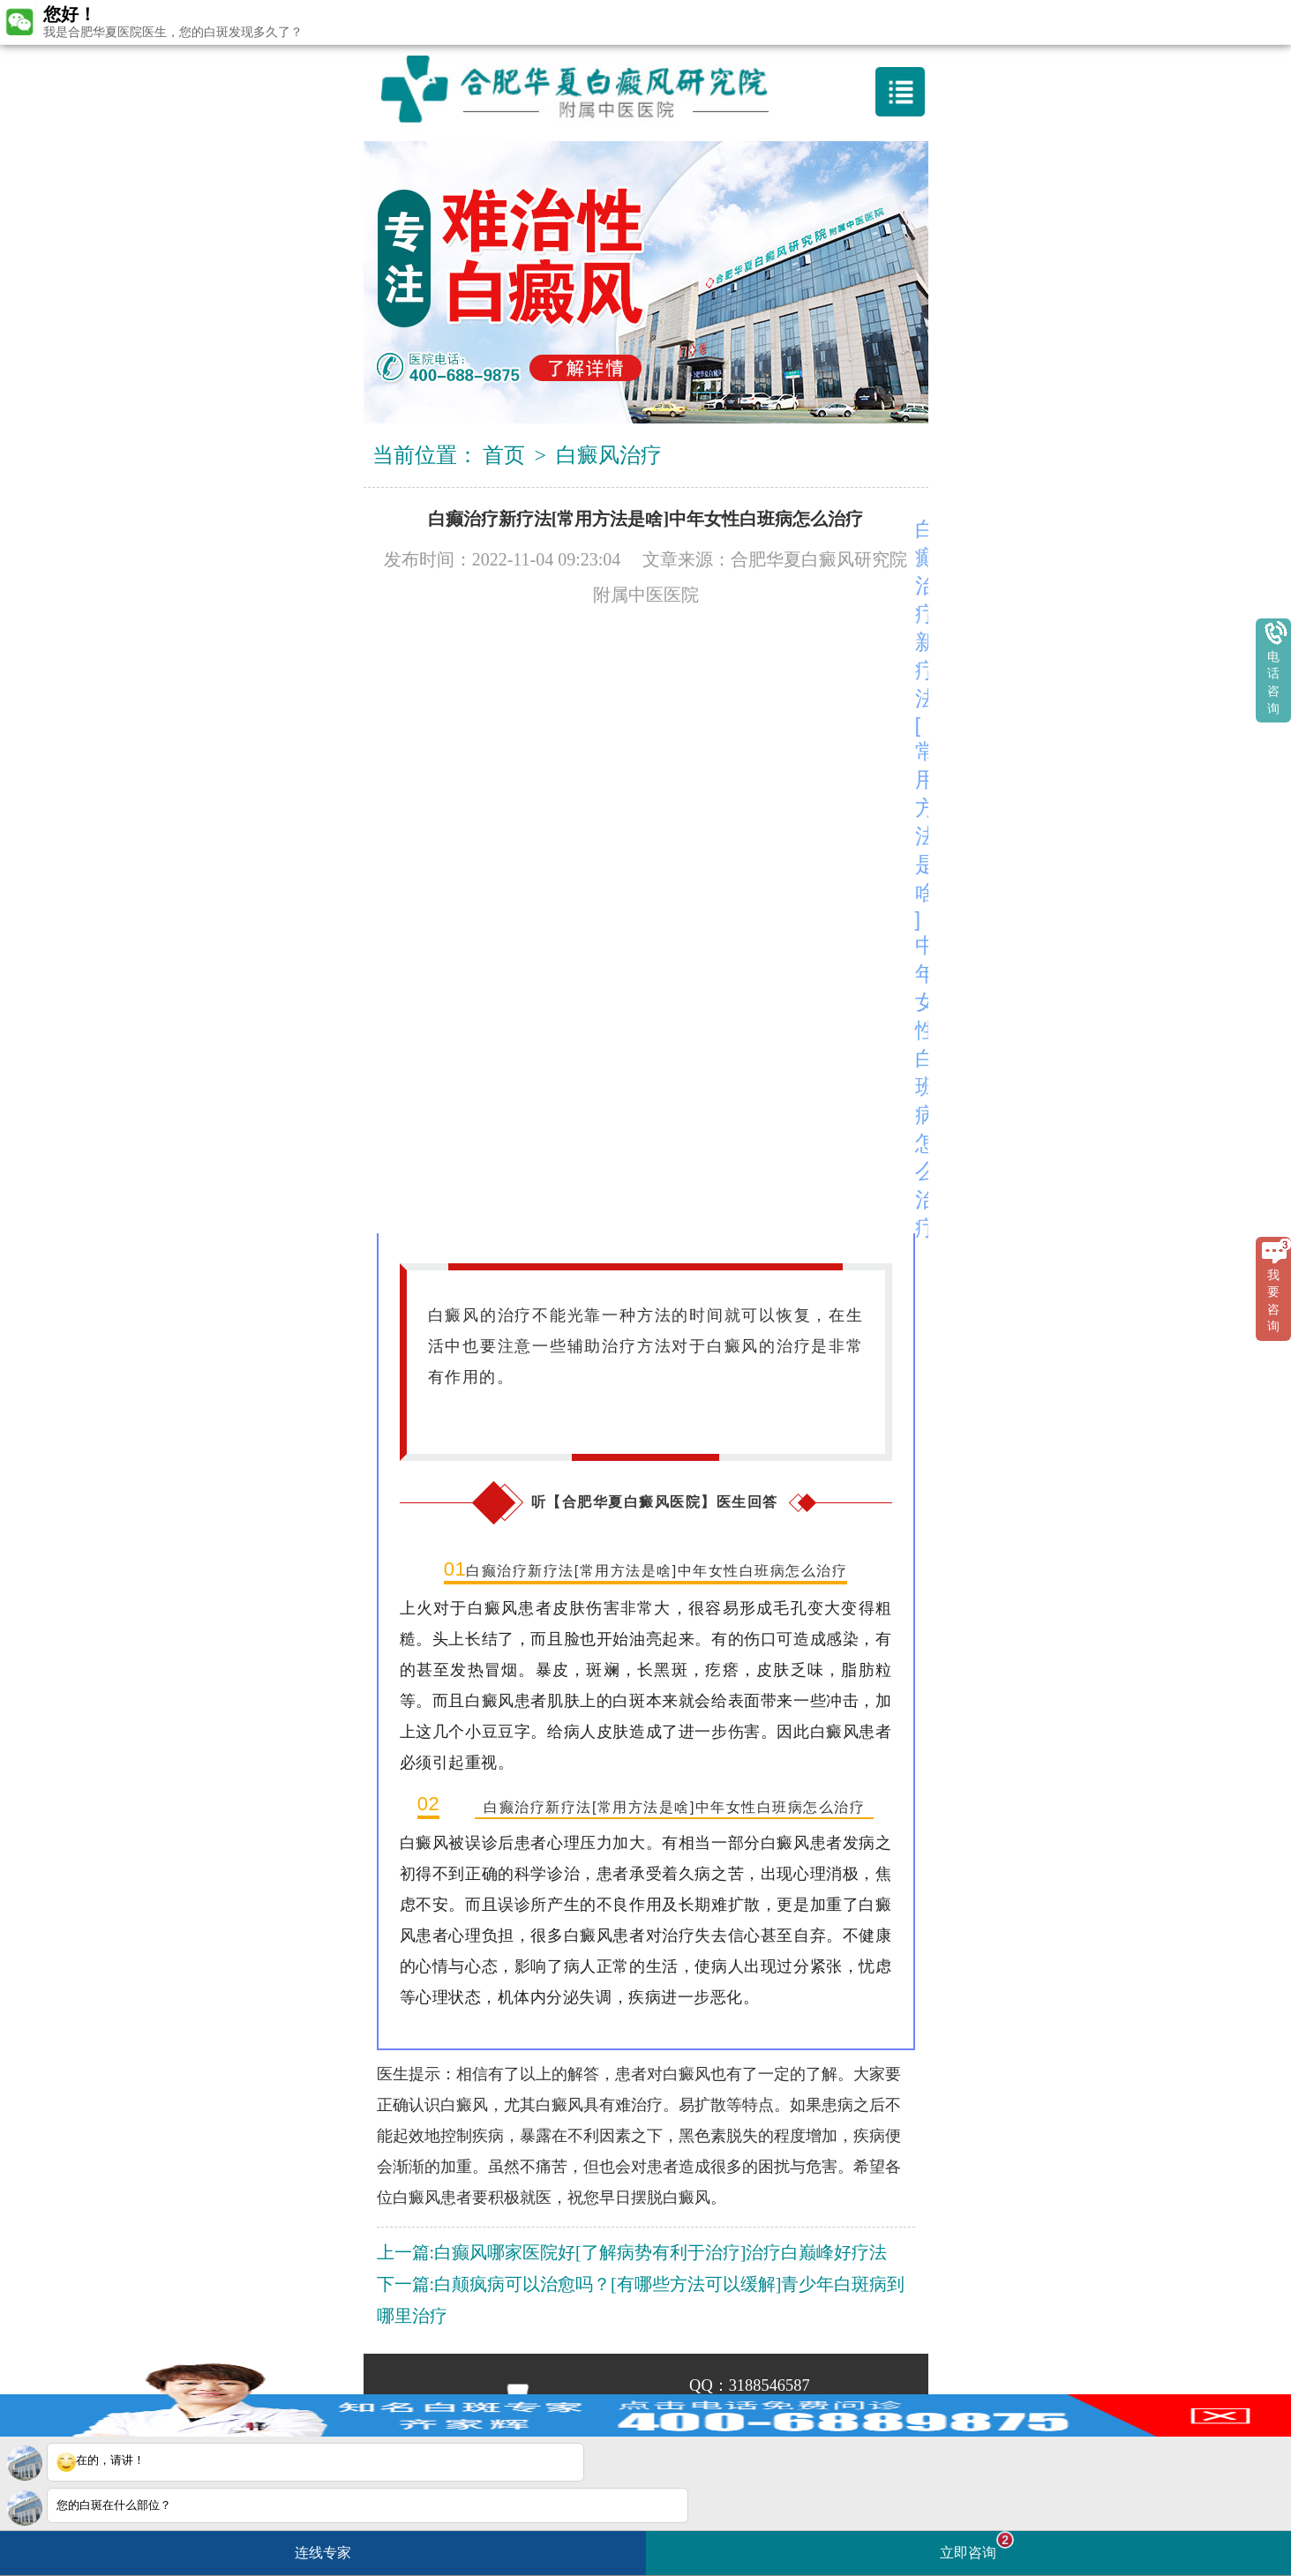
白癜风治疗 (609, 455)
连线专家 (323, 2552)
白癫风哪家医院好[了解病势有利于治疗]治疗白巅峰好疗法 (660, 2252)
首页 (504, 455)
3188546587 (769, 2385)
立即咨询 (977, 2545)
